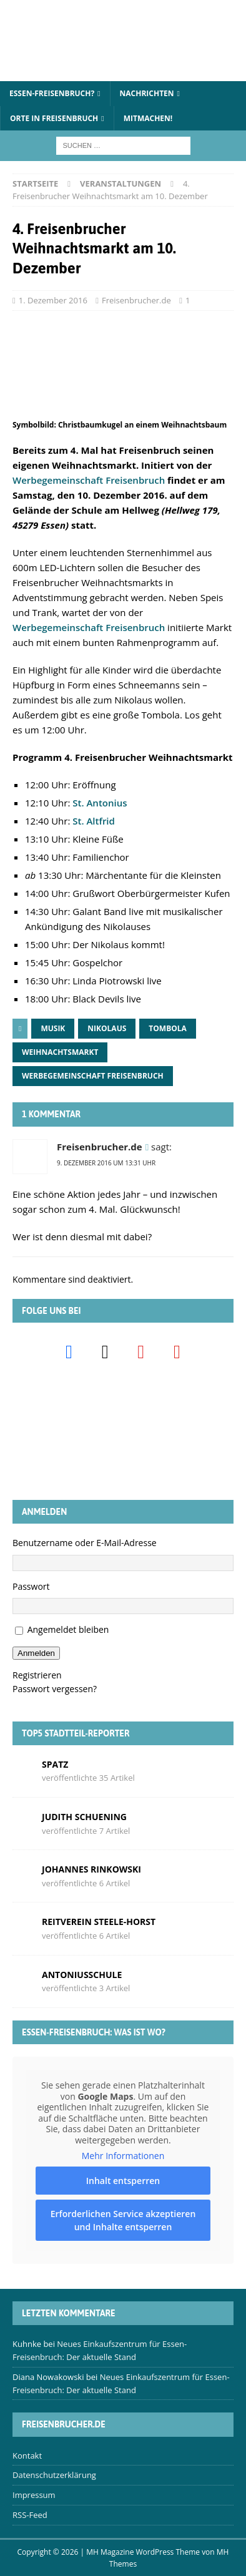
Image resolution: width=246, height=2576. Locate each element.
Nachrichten (147, 93)
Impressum (34, 2494)
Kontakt (27, 2455)
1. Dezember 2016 (53, 300)
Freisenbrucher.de (136, 300)
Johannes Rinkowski (91, 1869)
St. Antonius (99, 802)
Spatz (55, 1764)
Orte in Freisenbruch (54, 118)
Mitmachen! (148, 118)
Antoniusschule (82, 1975)
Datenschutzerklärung (54, 2475)
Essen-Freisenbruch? (51, 93)
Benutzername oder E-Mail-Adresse (84, 1543)
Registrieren (37, 1675)
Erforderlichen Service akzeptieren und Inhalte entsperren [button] (123, 2220)
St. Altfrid (93, 821)
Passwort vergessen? (54, 1689)
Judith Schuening (84, 1817)
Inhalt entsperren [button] (123, 2181)
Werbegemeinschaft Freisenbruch (88, 480)
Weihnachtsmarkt (60, 1052)
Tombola (168, 1028)
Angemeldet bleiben (68, 1629)
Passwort (31, 1586)
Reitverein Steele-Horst (98, 1921)
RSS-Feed (29, 2514)
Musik (53, 1028)
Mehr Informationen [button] (123, 2156)
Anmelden (36, 1653)
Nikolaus (106, 1028)
